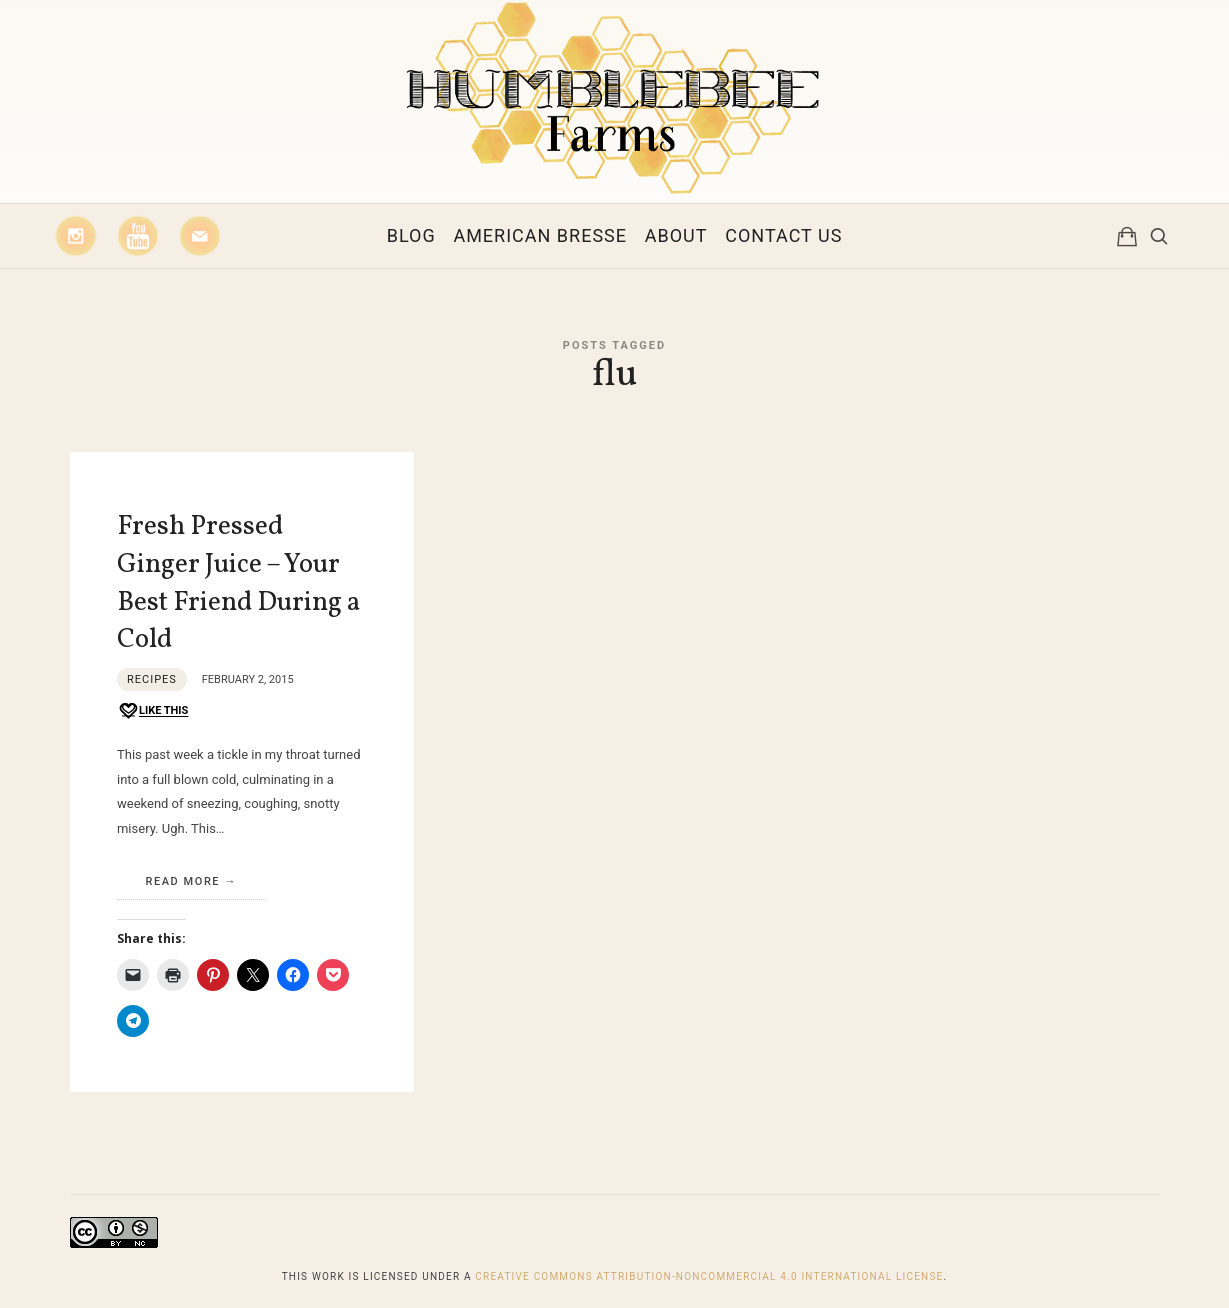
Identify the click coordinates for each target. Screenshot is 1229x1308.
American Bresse (540, 235)
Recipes (152, 679)
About (676, 235)
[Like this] (152, 711)
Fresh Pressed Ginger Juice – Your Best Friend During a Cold (238, 583)
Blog (411, 235)
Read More (183, 881)
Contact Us (783, 235)
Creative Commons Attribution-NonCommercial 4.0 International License (709, 1276)
